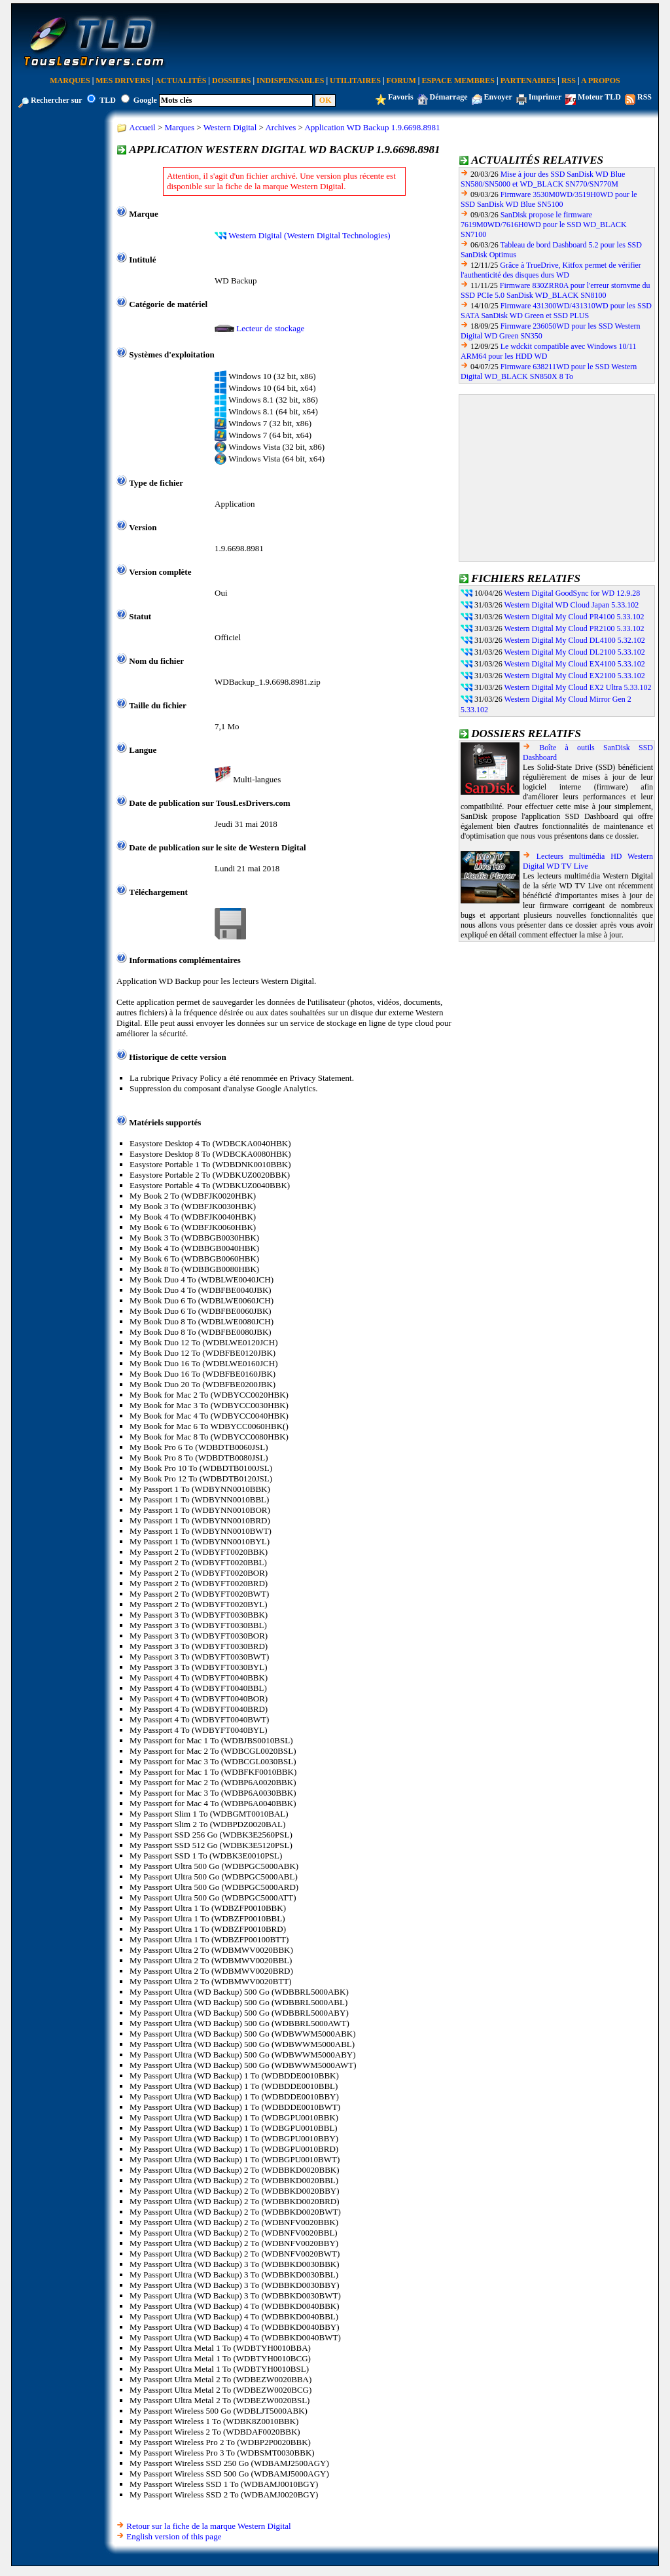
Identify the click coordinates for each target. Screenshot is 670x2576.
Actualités (180, 80)
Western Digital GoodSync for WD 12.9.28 (572, 593)
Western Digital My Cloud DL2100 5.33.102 (574, 652)
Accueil (142, 127)
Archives (280, 127)
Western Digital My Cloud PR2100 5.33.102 (574, 628)
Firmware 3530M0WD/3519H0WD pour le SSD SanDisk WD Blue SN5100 (549, 199)
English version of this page (173, 2536)
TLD (107, 100)
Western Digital (230, 127)
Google (145, 100)
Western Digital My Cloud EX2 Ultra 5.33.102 (577, 687)
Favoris (401, 96)
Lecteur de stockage (270, 328)
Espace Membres (458, 80)
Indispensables (290, 80)
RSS (568, 80)
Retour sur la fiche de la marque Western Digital (208, 2526)
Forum (401, 80)
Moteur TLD (599, 96)
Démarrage (449, 96)
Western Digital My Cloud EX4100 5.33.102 (574, 663)
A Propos (600, 80)
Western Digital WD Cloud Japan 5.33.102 (571, 604)
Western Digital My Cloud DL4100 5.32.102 (574, 640)
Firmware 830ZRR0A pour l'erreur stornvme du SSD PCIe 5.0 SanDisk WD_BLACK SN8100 (555, 290)
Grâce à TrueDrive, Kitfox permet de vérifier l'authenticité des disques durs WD (551, 270)
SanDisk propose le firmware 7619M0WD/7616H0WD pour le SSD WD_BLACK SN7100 (544, 224)
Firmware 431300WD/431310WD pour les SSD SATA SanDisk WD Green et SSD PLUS (556, 310)
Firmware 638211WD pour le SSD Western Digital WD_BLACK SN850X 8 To (549, 371)
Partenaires (528, 80)
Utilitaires (355, 80)
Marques (70, 80)
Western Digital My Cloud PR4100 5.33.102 (574, 616)
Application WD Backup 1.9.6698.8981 (372, 127)
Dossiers (231, 80)
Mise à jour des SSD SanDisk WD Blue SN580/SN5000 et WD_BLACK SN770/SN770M (543, 179)
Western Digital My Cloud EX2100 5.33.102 (574, 675)
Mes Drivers (123, 80)
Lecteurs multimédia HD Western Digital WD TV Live (588, 861)
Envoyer (498, 96)
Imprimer (545, 96)
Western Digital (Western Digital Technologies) (309, 235)
